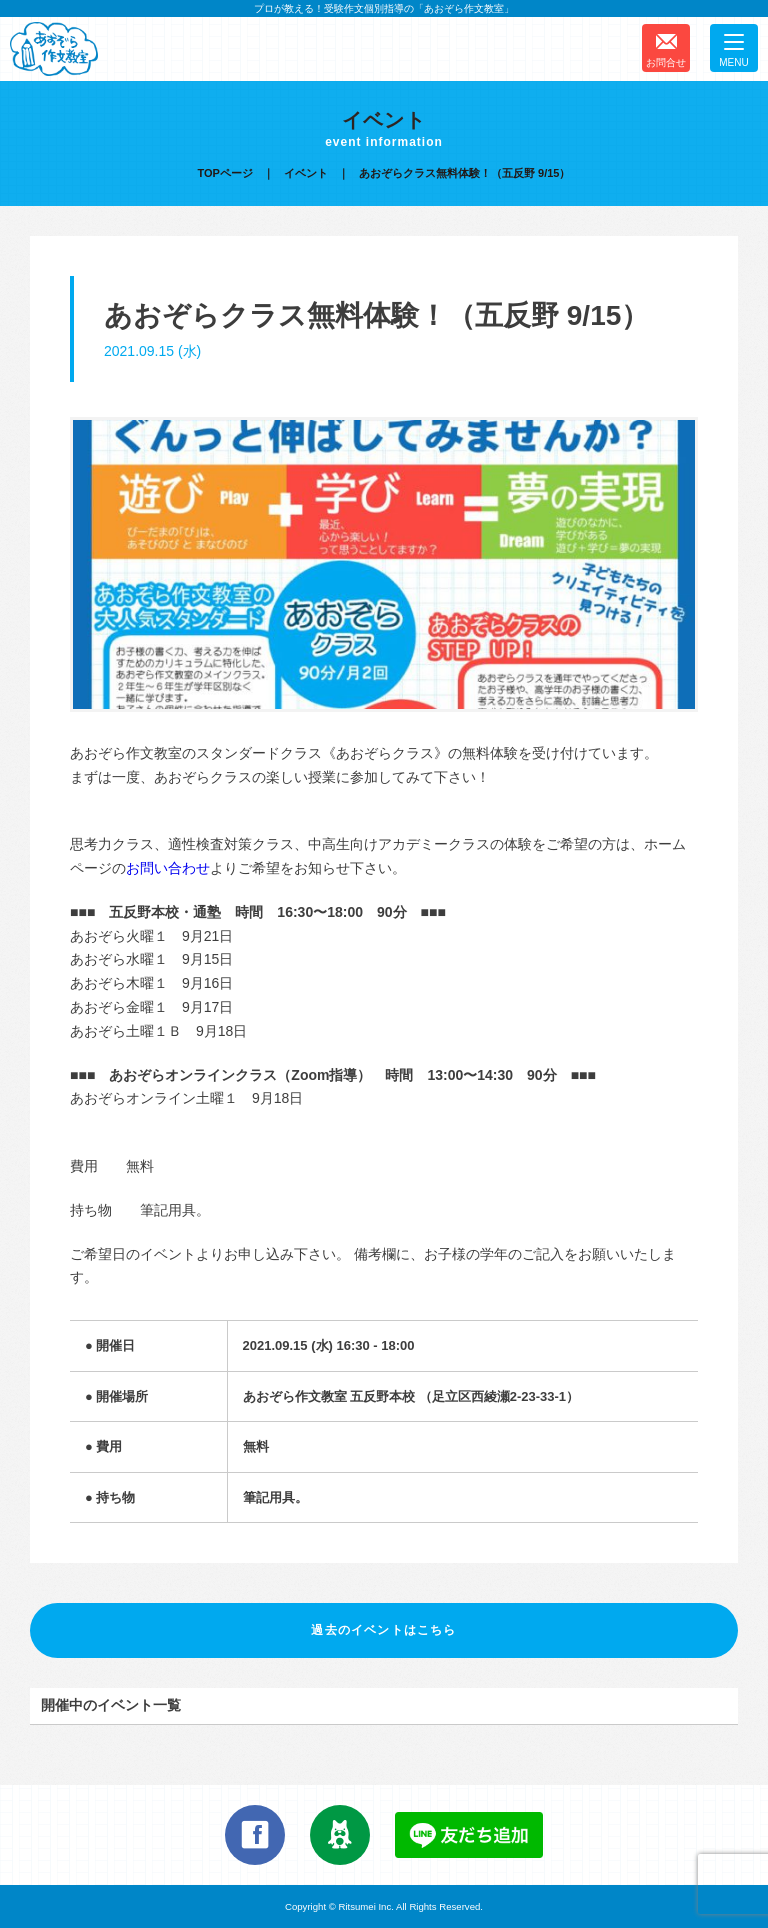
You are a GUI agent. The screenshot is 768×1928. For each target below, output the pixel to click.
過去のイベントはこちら (383, 1630)
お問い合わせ (168, 868)
